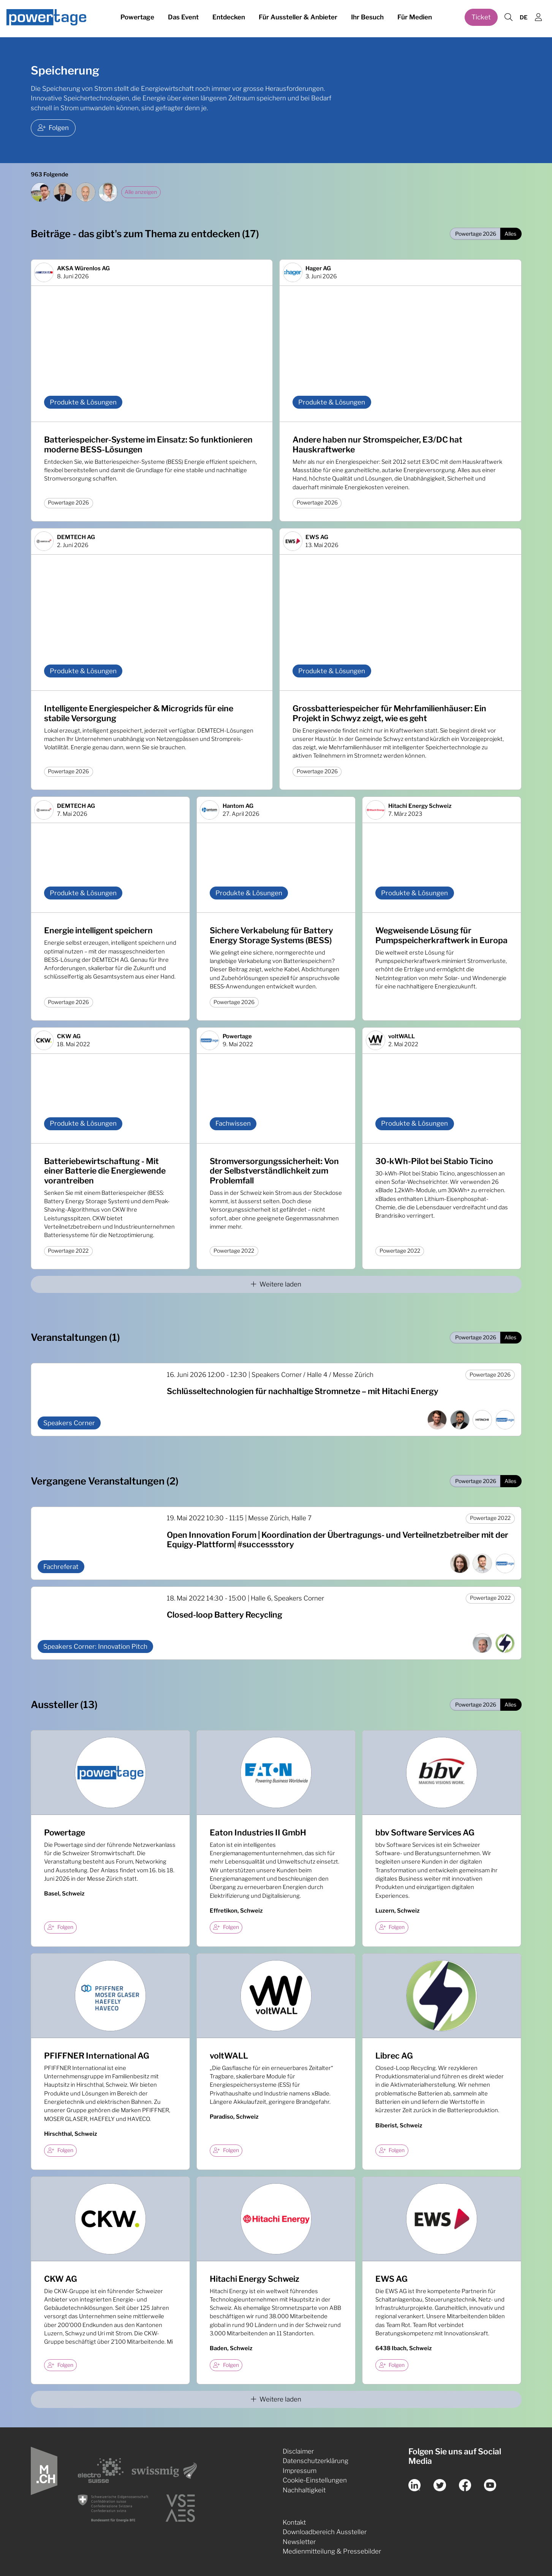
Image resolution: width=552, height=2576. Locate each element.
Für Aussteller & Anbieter (298, 18)
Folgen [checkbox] (60, 1927)
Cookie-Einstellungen (315, 2480)
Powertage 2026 (475, 234)
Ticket (481, 18)
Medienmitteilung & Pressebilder (332, 2551)
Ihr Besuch (367, 18)
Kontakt (294, 2522)
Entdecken (228, 18)
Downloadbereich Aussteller (325, 2532)
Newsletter (299, 2542)
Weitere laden (276, 1284)
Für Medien (414, 18)
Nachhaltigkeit (304, 2490)
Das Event (183, 18)
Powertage (137, 18)
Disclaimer (298, 2451)
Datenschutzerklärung (315, 2461)
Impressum (299, 2470)
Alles (510, 234)
